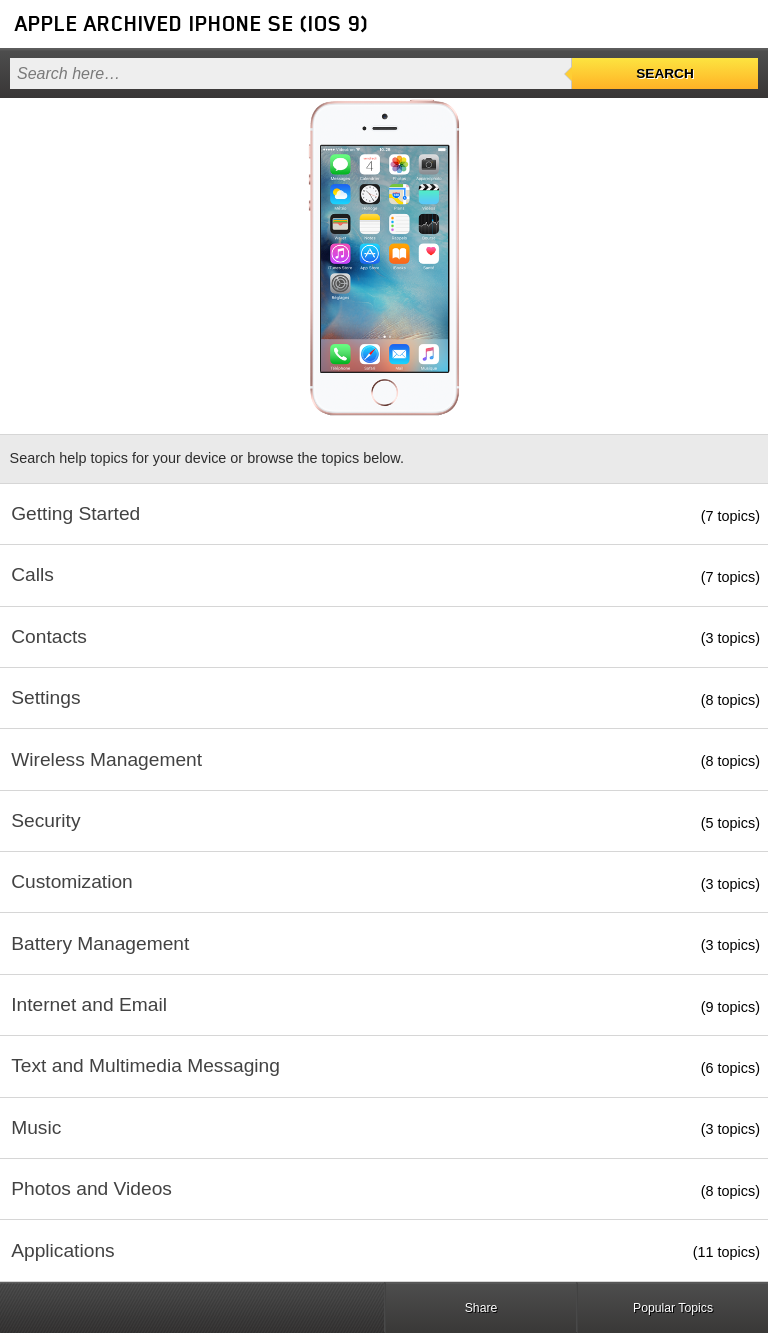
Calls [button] (32, 574)
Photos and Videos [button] (91, 1188)
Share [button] (481, 1308)
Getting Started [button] (75, 513)
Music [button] (36, 1127)
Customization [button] (72, 881)
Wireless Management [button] (106, 759)
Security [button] (45, 820)
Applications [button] (62, 1250)
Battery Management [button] (100, 943)
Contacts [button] (49, 636)
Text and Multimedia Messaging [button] (145, 1065)
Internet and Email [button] (89, 1004)
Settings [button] (45, 697)
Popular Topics (673, 1308)
